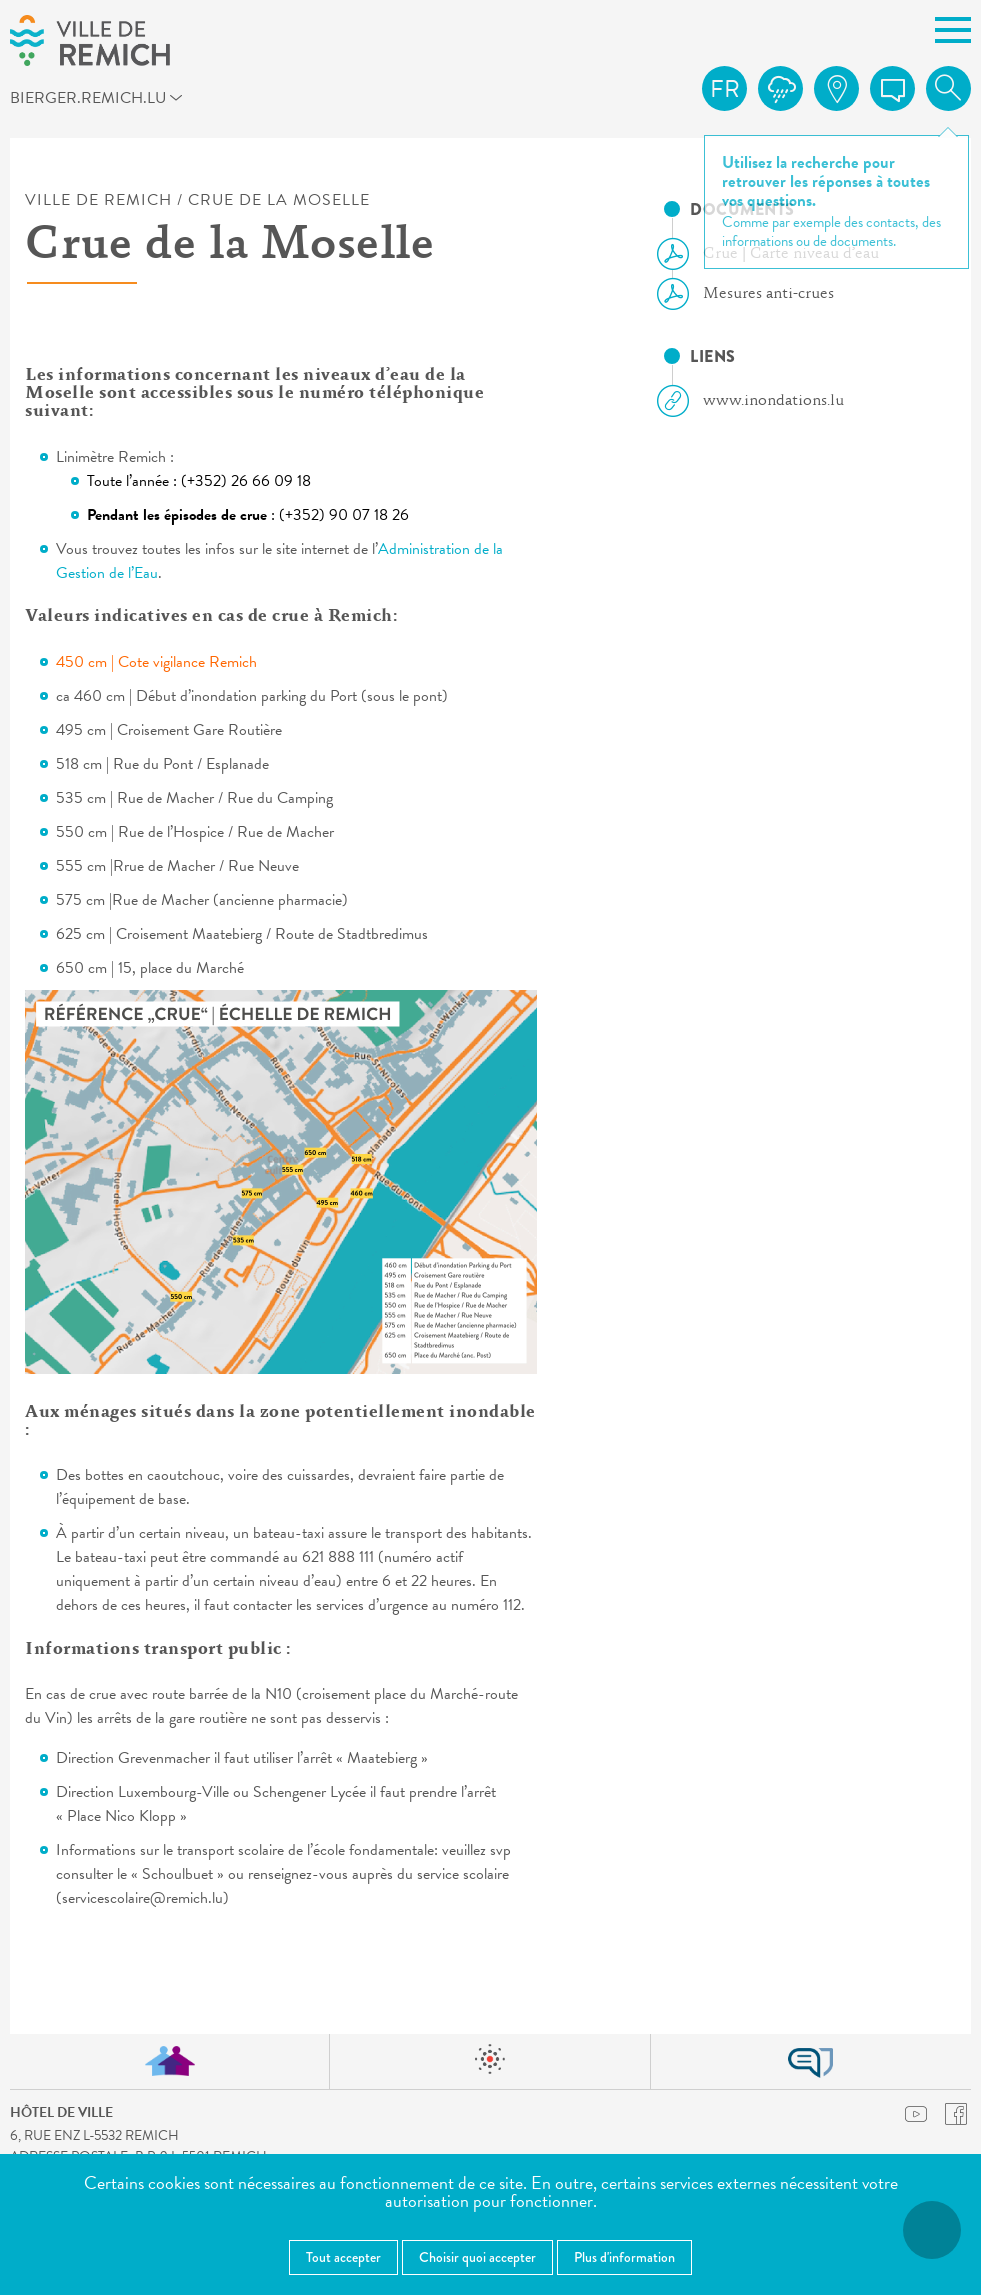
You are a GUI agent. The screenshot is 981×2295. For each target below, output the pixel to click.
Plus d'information (624, 2257)
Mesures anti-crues (753, 294)
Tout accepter (343, 2257)
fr (725, 89)
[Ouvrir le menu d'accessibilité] (932, 2230)
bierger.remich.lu (115, 101)
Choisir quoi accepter (477, 2257)
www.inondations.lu (758, 401)
